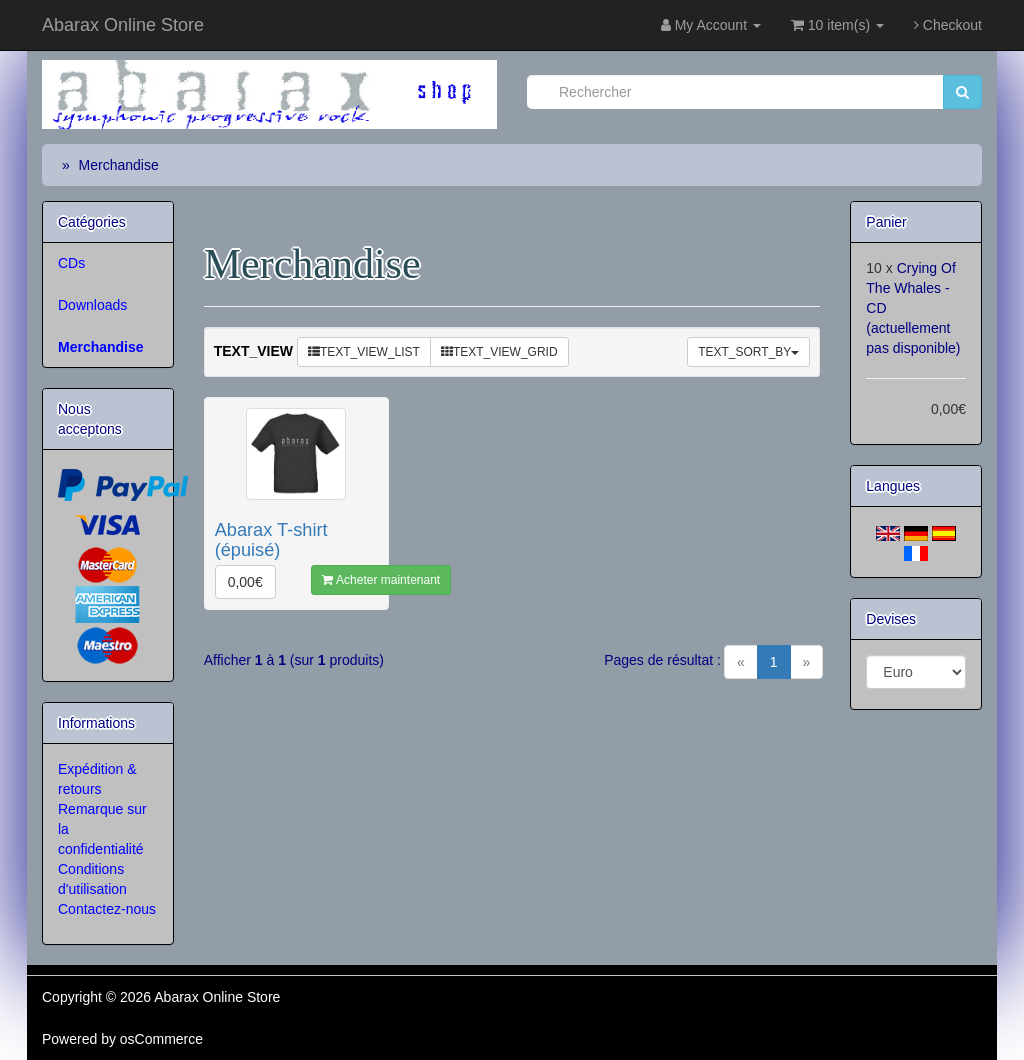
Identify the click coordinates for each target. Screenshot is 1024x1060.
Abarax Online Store (123, 25)
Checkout (948, 25)
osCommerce (161, 1039)
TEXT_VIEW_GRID (499, 352)
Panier (886, 222)
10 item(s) (837, 25)
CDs (71, 263)
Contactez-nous (107, 909)
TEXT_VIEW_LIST (364, 352)
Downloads (92, 305)
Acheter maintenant (381, 580)
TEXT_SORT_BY (748, 352)
